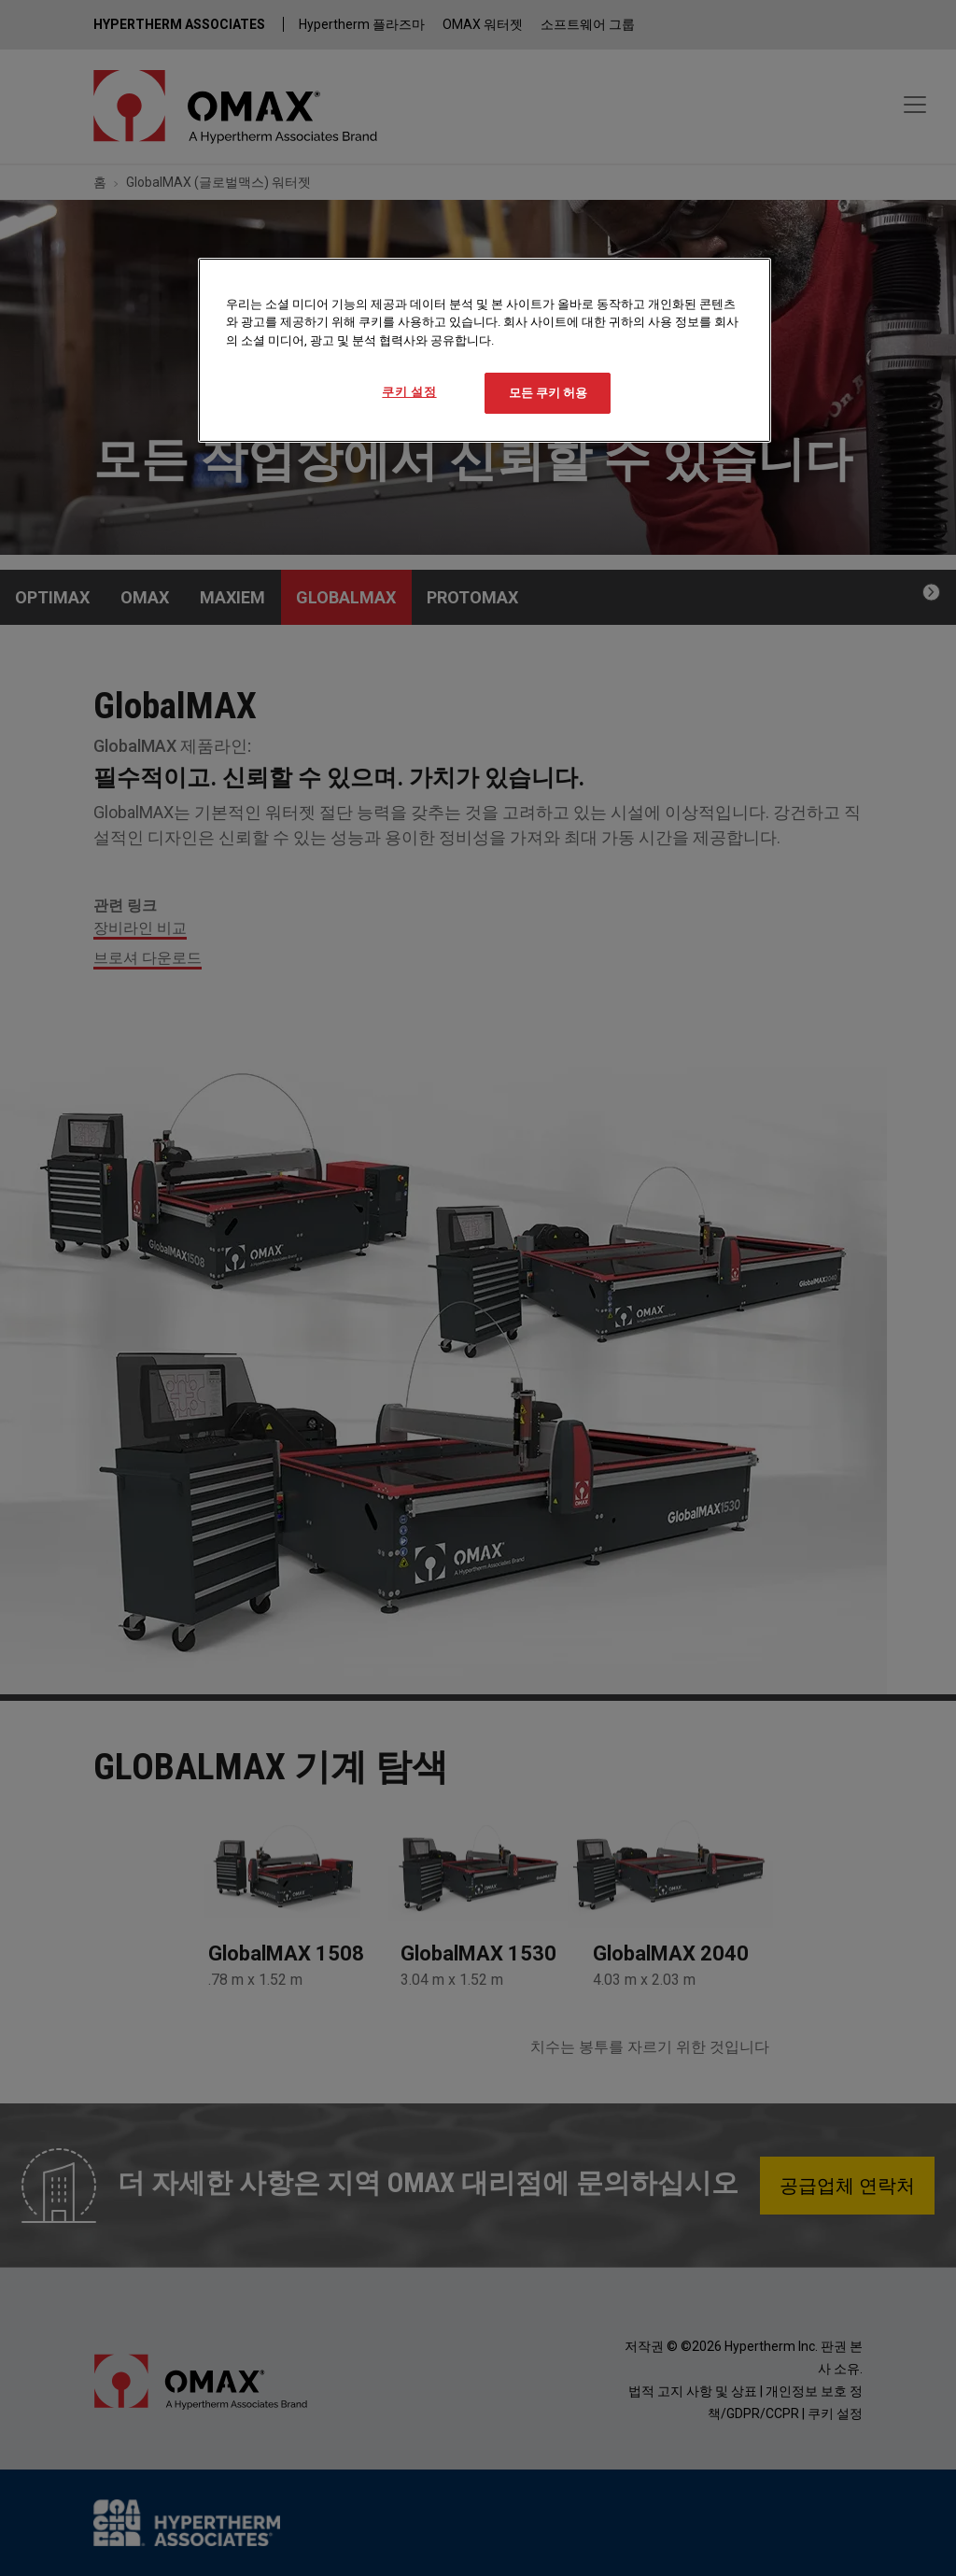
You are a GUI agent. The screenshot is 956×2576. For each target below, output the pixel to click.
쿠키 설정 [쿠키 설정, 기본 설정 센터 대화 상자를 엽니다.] (409, 392)
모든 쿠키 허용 (548, 393)
